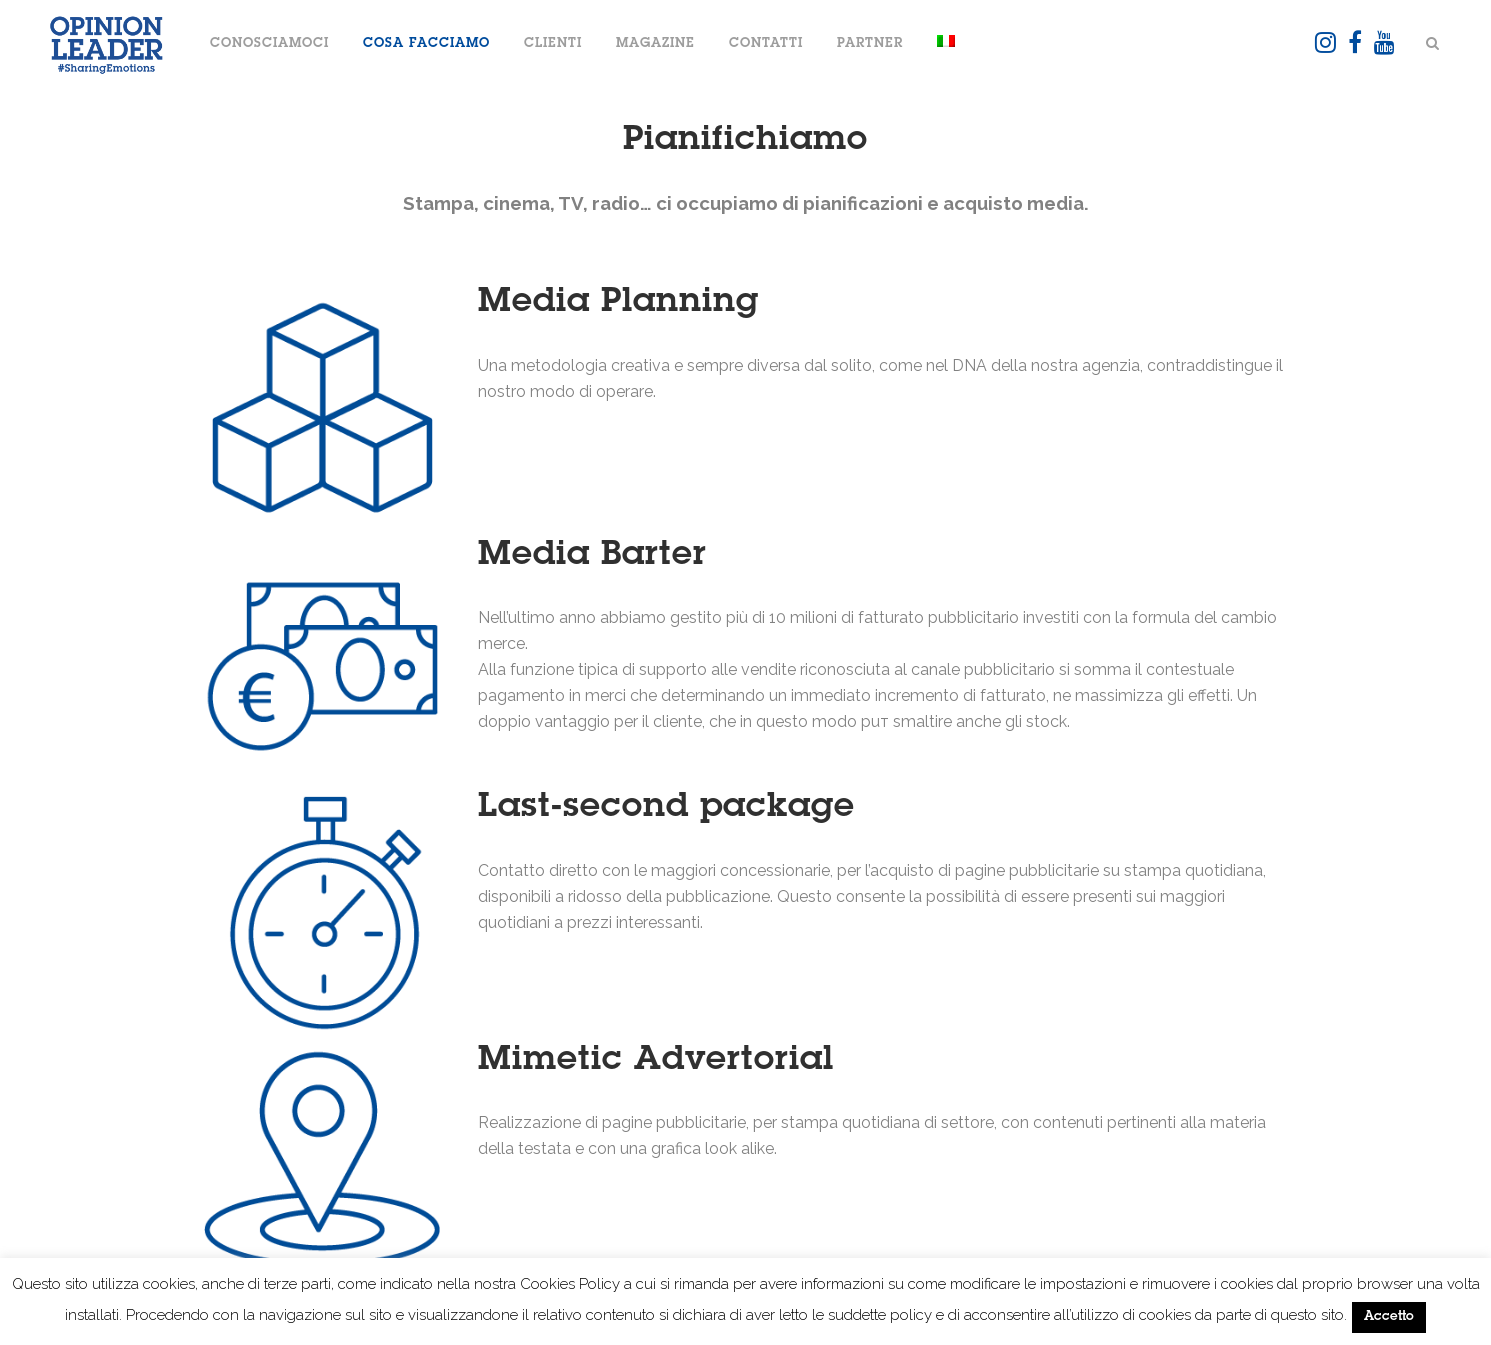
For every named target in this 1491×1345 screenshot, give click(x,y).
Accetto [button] (1389, 1317)
